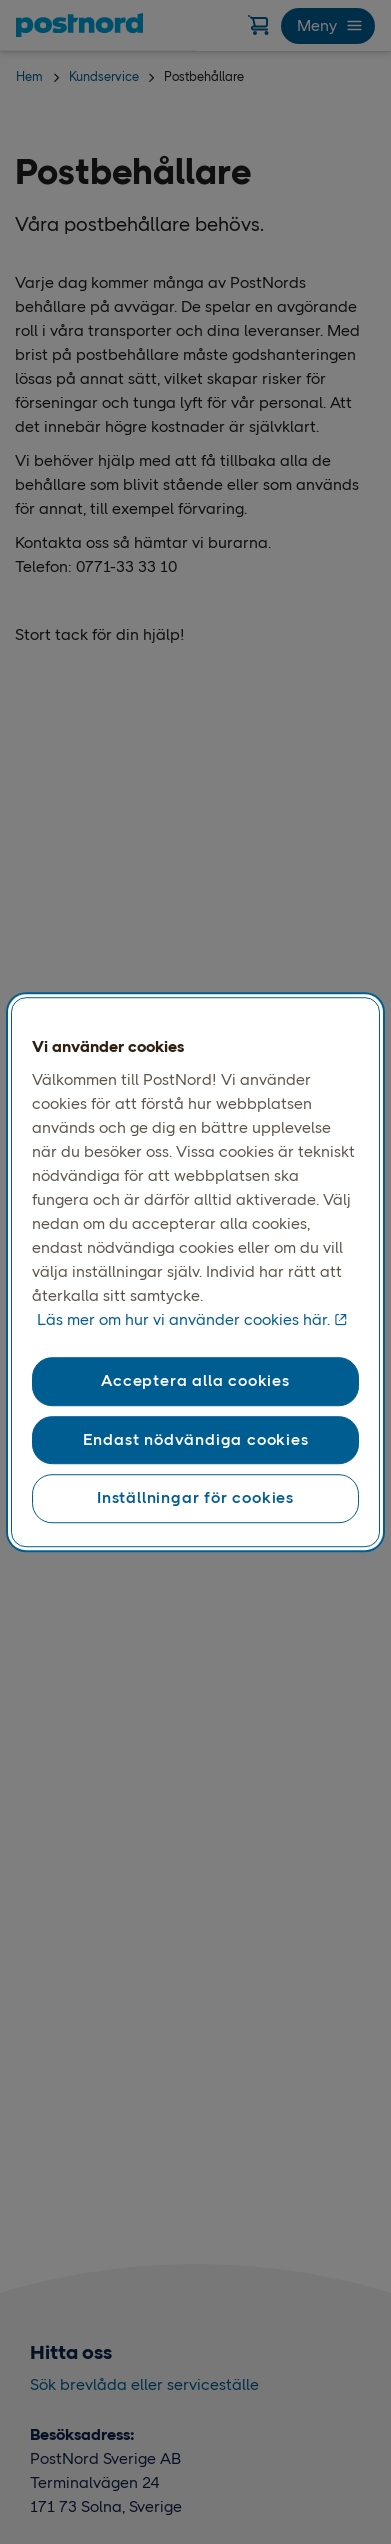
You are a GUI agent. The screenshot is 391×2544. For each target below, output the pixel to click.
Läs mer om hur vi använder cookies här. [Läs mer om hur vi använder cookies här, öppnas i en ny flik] (183, 1320)
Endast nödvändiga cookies (196, 1439)
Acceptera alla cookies (195, 1381)
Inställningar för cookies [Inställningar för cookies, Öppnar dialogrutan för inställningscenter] (195, 1497)
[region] (195, 1272)
